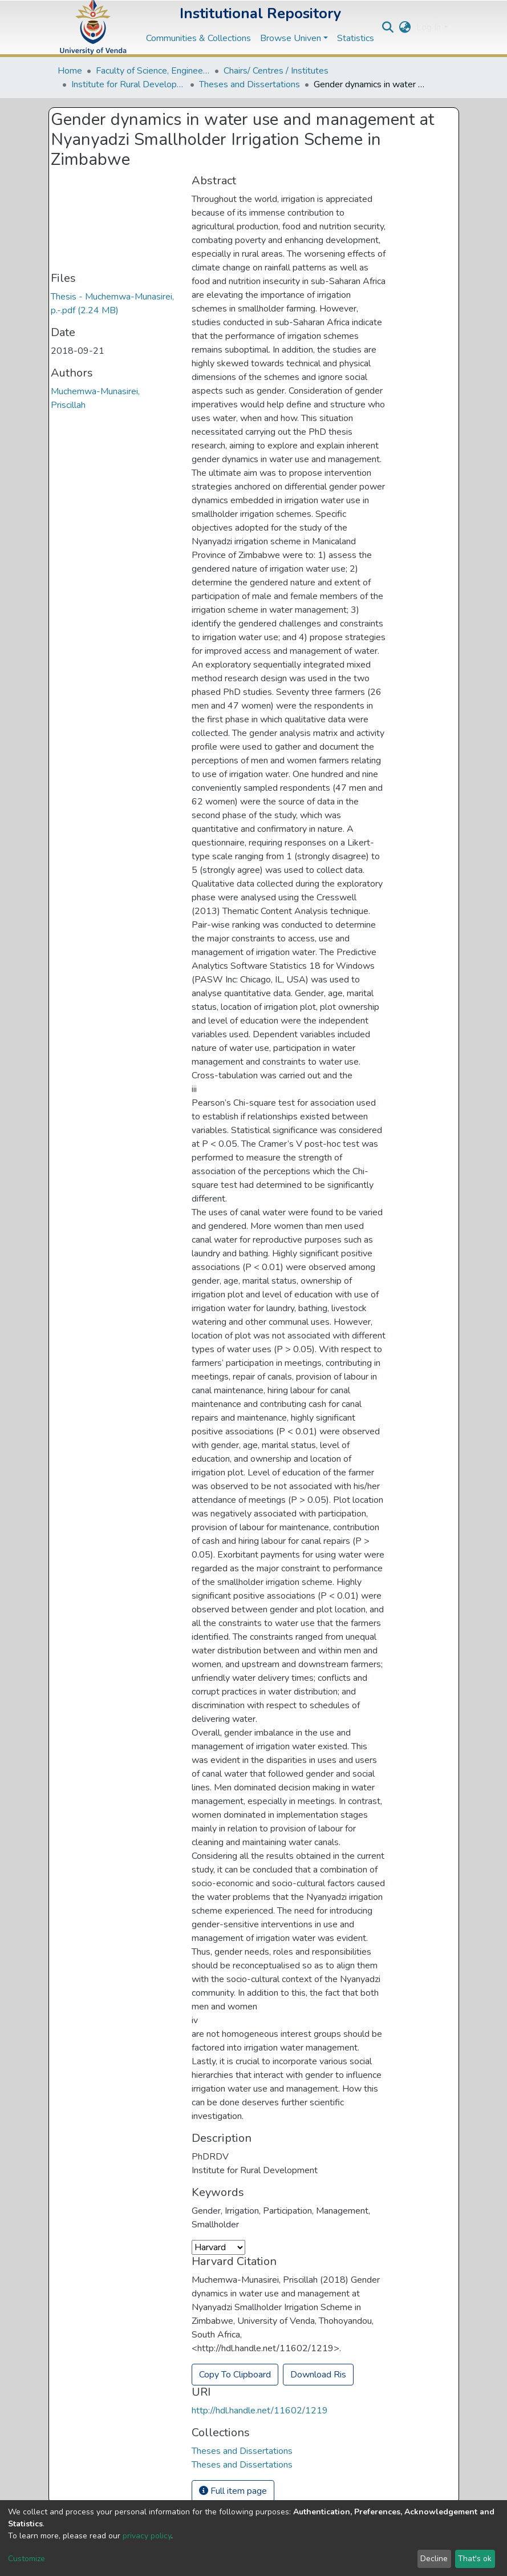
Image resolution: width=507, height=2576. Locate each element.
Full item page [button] (233, 2491)
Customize (26, 2558)
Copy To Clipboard (235, 2374)
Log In (428, 27)
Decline (434, 2558)
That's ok (475, 2558)
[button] (404, 27)
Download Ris (318, 2374)
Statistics (355, 38)
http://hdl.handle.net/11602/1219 (260, 2410)
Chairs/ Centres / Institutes (276, 70)
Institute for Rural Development (128, 84)
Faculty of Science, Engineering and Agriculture (153, 70)
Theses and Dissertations (249, 84)
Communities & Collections (198, 38)
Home (70, 70)
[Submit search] (387, 27)
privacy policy (147, 2535)
